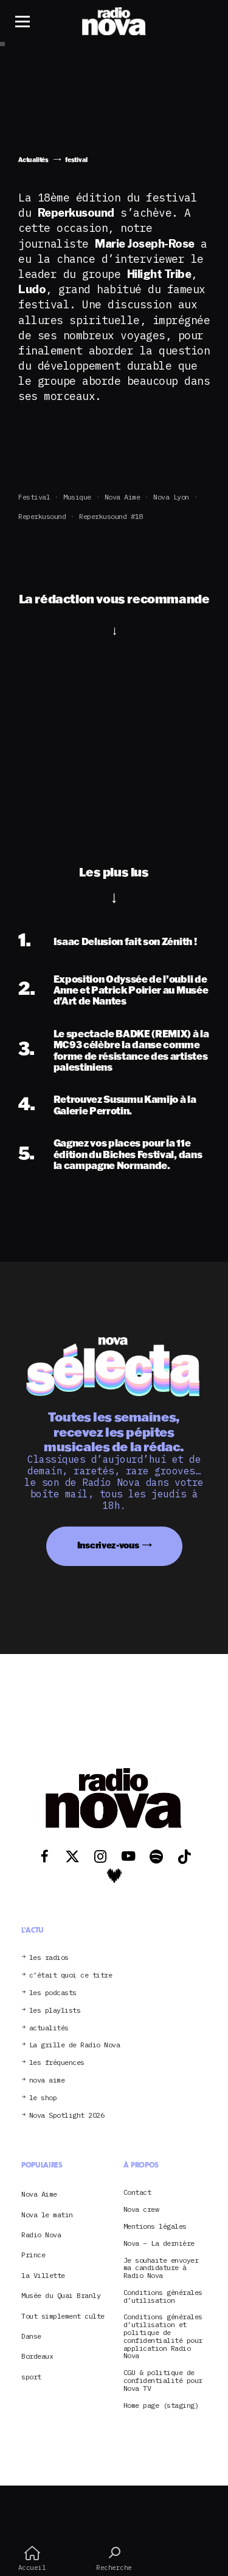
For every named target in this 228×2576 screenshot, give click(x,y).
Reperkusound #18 (110, 516)
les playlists (55, 2011)
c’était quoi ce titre (70, 1975)
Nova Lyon (171, 496)
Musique (77, 496)
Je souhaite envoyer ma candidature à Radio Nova (161, 2268)
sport (31, 2376)
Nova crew (141, 2210)
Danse (31, 2335)
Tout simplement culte (63, 2315)
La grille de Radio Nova (74, 2045)
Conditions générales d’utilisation (162, 2297)
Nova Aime (122, 496)
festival (34, 496)
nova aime (47, 2080)
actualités (49, 2028)
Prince (33, 2254)
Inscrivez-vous (108, 1545)
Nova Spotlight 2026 (67, 2116)
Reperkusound (42, 516)
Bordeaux (37, 2356)
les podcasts (53, 1993)
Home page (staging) (161, 2406)
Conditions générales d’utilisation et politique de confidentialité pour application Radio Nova (162, 2336)
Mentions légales (155, 2227)
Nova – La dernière (159, 2244)
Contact (137, 2193)
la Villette (43, 2275)
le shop (43, 2098)
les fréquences (57, 2063)
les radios (49, 1958)
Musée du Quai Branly (60, 2295)
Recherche (114, 2558)
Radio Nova (41, 2234)
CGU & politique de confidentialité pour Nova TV (162, 2380)
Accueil (32, 2558)
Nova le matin (47, 2214)
